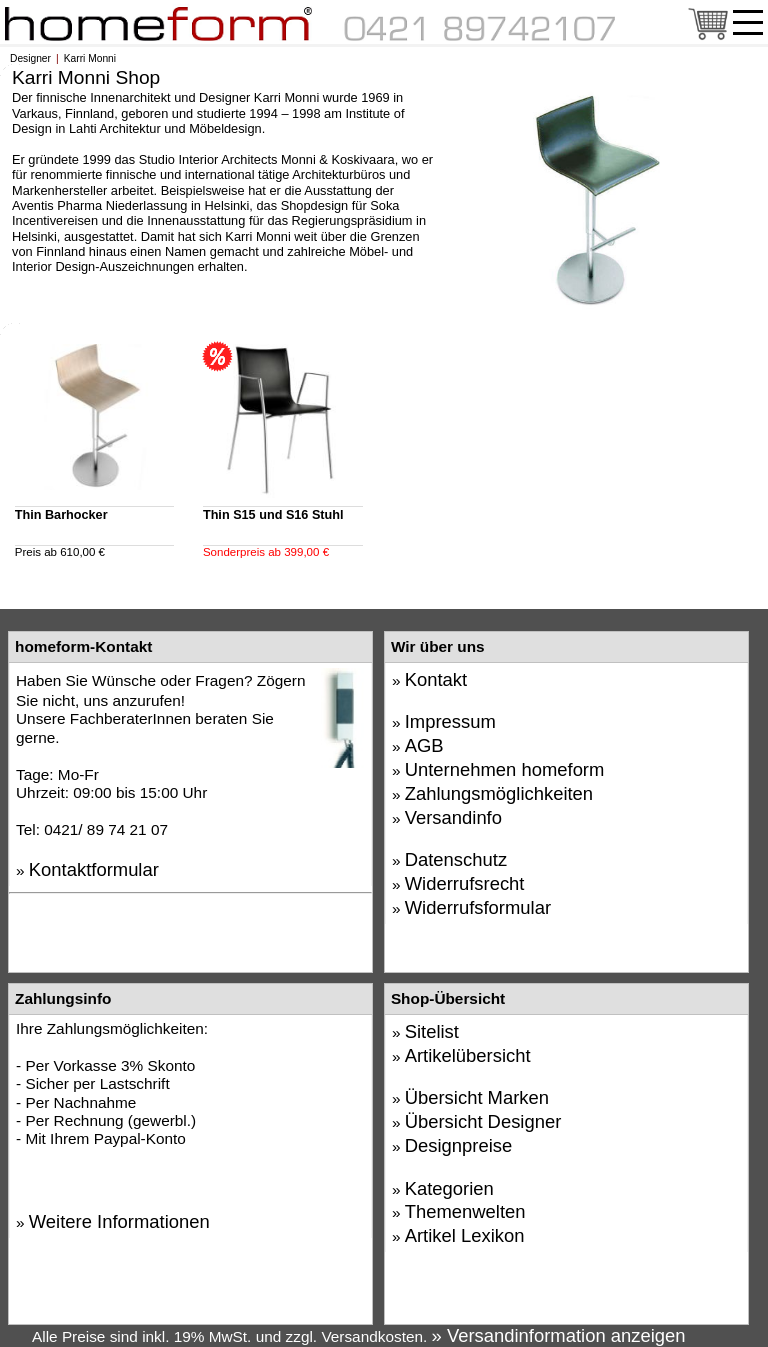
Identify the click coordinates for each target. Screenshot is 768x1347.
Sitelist (432, 1031)
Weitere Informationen (119, 1221)
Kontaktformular (94, 869)
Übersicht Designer (483, 1121)
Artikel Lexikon (465, 1235)
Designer (30, 58)
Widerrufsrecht (465, 883)
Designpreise (459, 1145)
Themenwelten (465, 1211)
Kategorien (449, 1188)
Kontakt (436, 679)
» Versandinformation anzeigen (559, 1335)
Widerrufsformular (478, 907)
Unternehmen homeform (505, 769)
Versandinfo (453, 817)
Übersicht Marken (477, 1097)
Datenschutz (456, 859)
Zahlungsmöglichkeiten (499, 793)
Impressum (450, 721)
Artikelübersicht (468, 1055)
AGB (424, 745)
